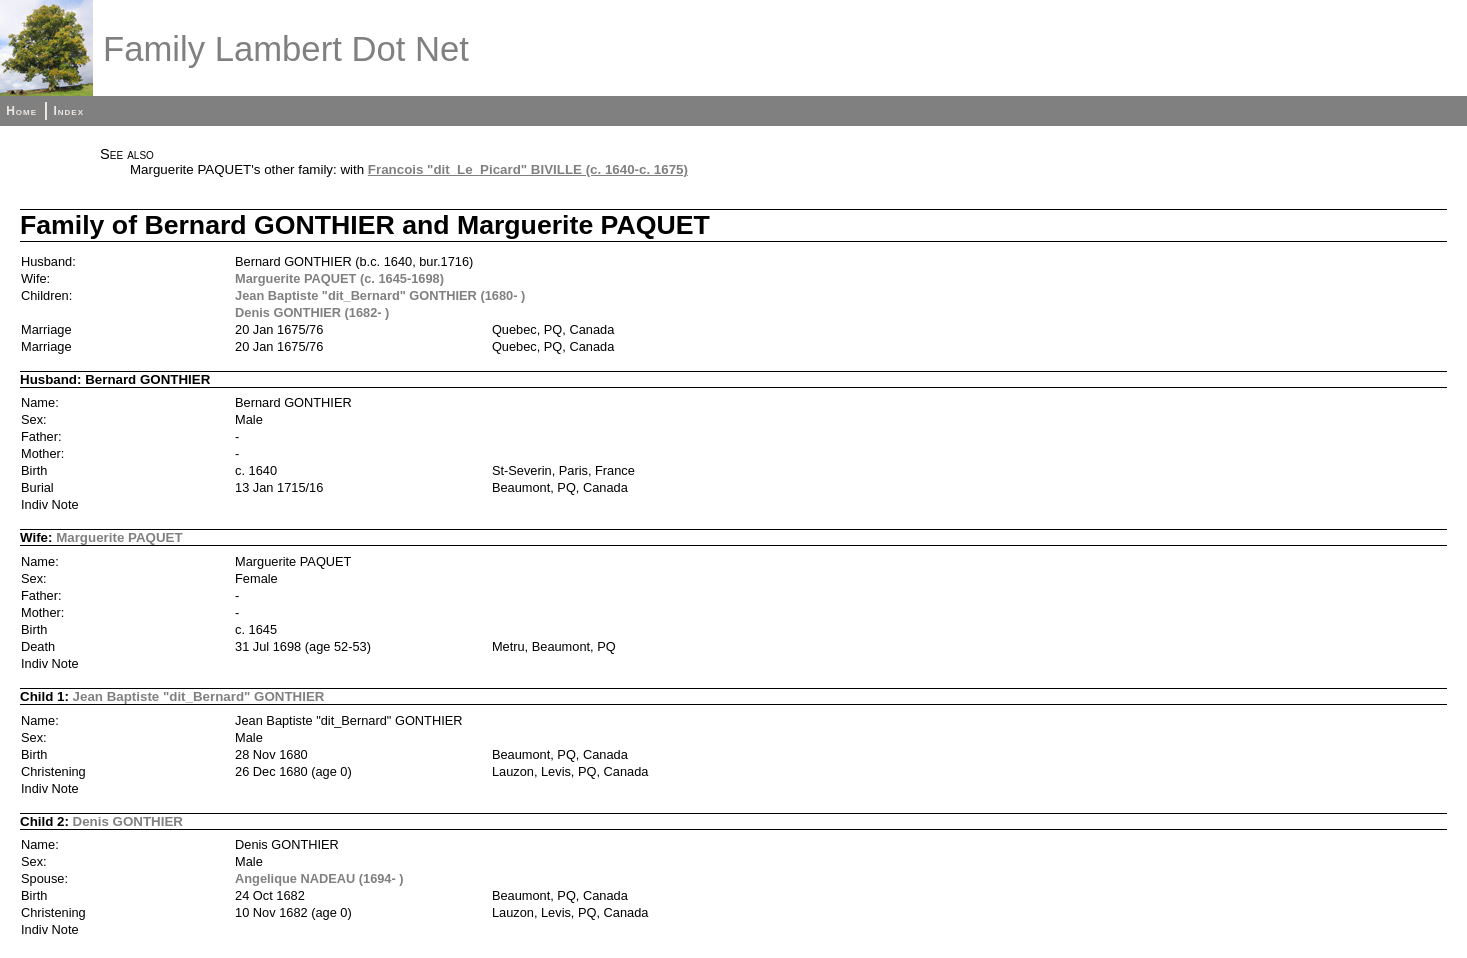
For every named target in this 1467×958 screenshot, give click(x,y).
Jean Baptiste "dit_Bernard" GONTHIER (199, 696)
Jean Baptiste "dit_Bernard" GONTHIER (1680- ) (380, 295)
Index (68, 111)
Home (21, 111)
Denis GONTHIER (128, 821)
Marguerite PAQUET (119, 537)
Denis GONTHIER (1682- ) (312, 312)
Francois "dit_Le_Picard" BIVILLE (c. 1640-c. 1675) (528, 169)
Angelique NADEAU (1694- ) (319, 878)
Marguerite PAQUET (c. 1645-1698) (339, 278)
